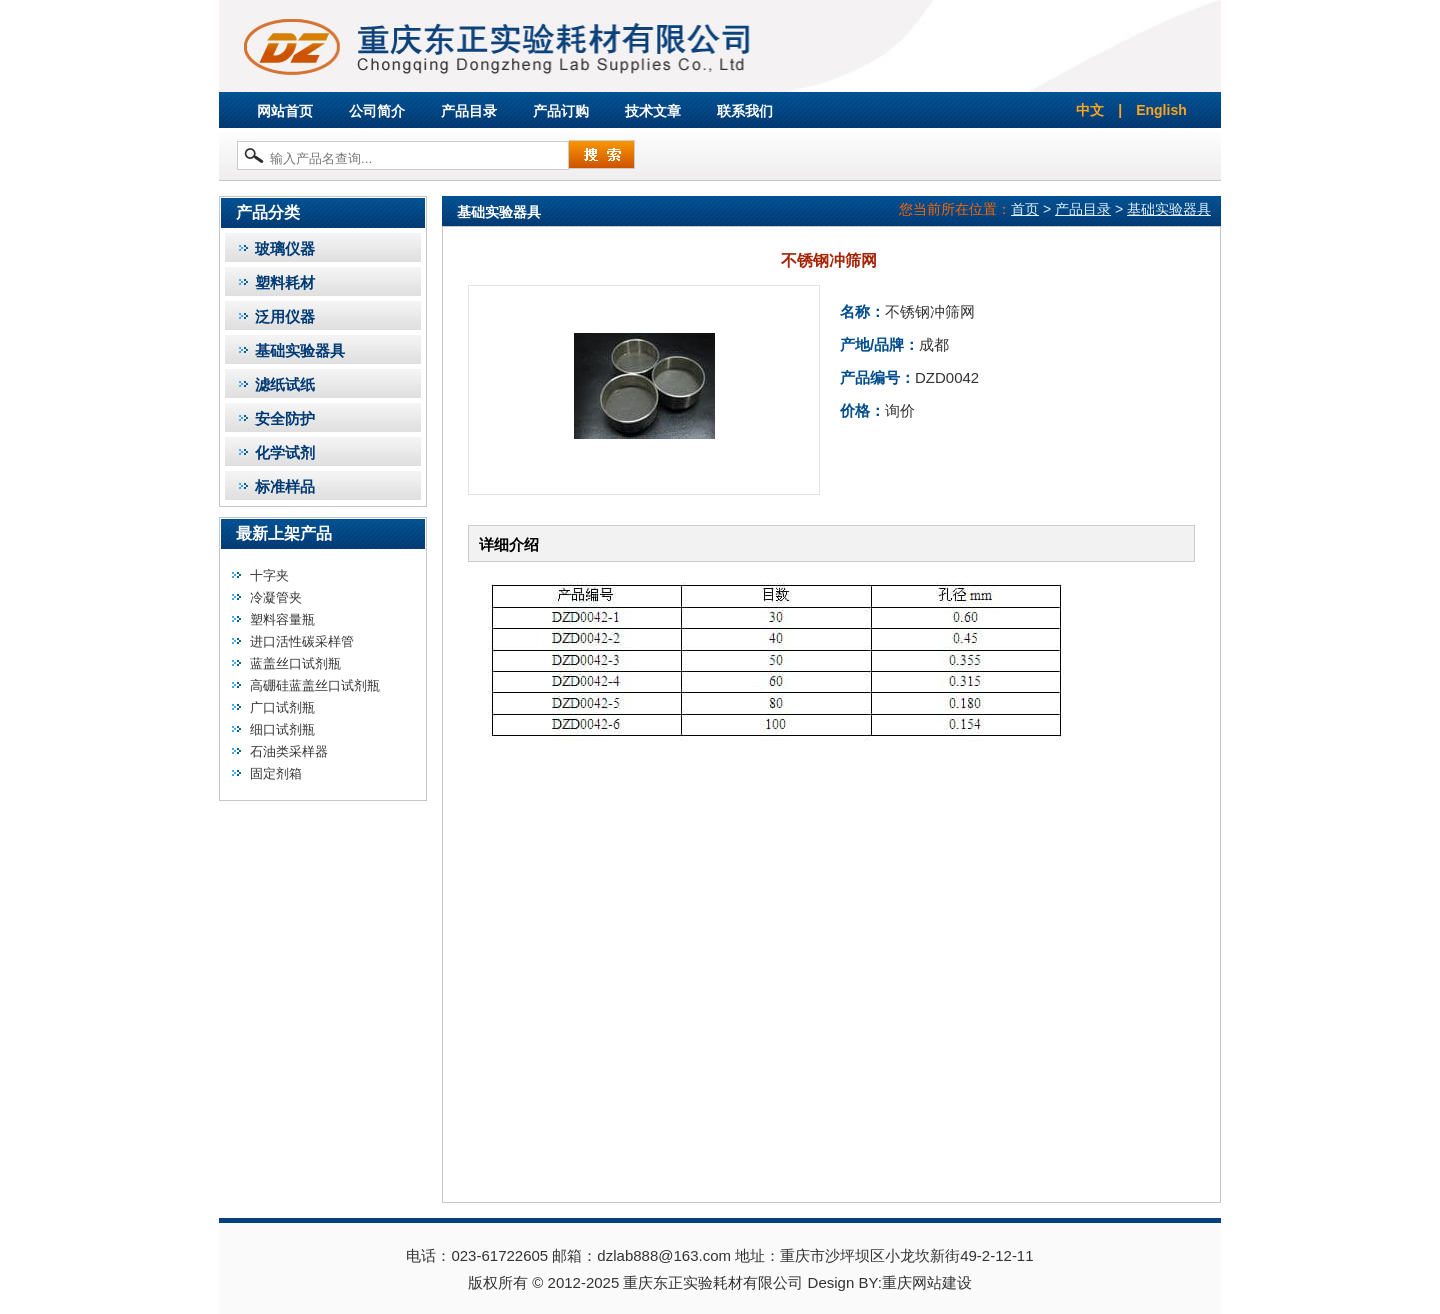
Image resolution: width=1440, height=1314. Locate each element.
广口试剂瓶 (282, 707)
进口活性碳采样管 (302, 641)
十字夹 (269, 575)
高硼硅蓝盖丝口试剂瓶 (315, 685)
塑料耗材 (285, 282)
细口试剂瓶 (282, 729)
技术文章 (653, 111)
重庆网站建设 (927, 1282)
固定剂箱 (276, 773)
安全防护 (285, 418)
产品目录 (469, 111)
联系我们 (745, 111)
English (1161, 110)
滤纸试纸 (285, 384)
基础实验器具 (300, 350)
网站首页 (285, 111)
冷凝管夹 (276, 597)
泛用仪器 (285, 316)
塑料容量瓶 (282, 619)
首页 (1025, 209)
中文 (1090, 110)
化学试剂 (285, 452)
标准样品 (285, 486)
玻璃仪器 (285, 248)
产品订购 (561, 111)
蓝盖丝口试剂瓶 (295, 663)
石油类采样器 (289, 751)
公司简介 (377, 111)
